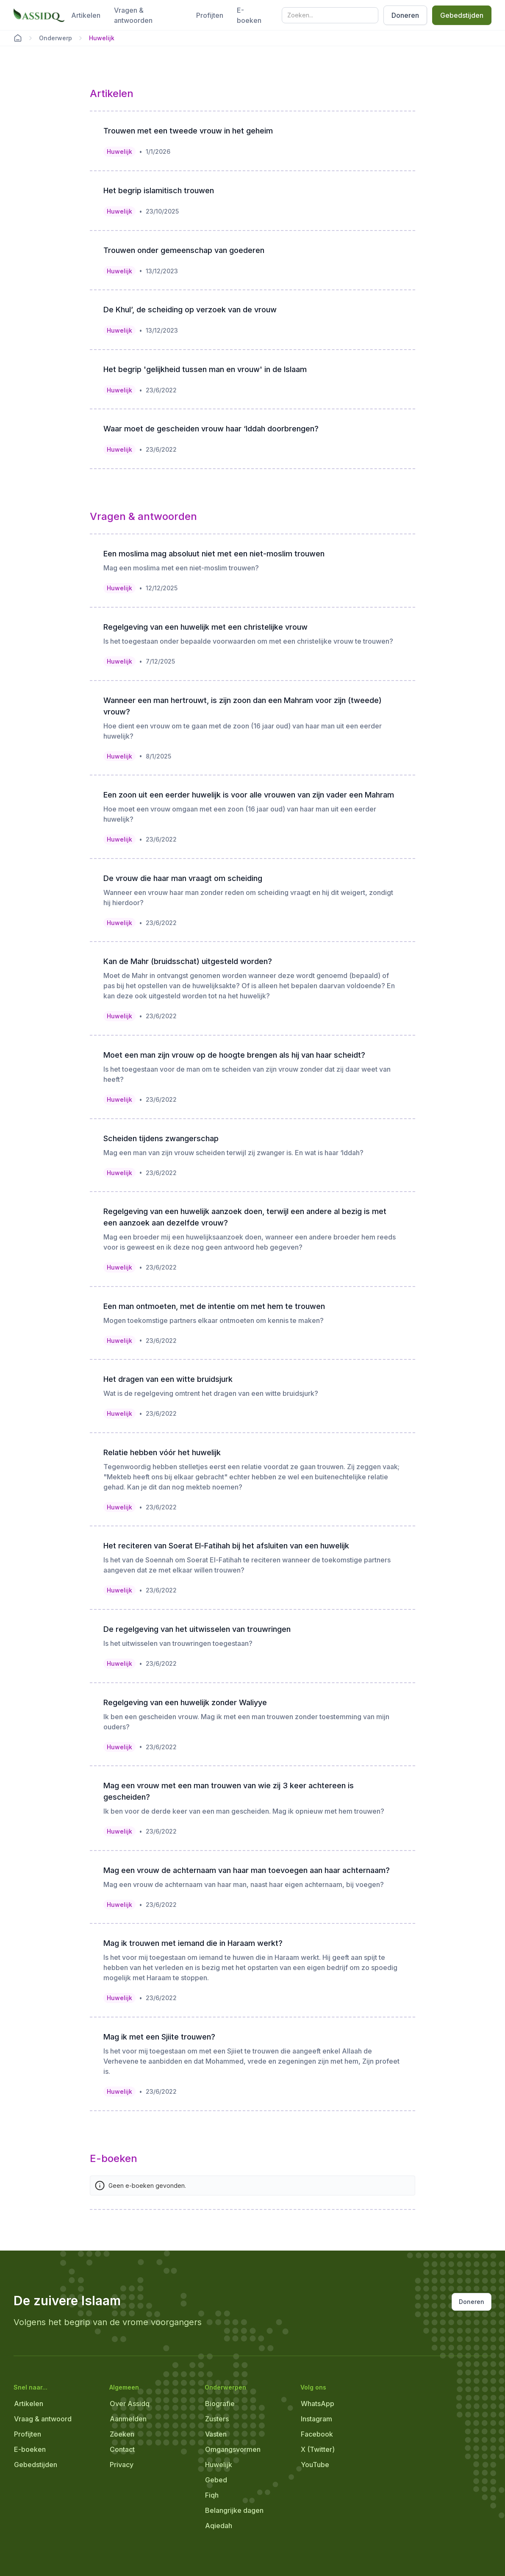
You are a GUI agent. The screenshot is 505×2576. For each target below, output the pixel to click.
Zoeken (122, 2434)
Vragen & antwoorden (133, 15)
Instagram (316, 2419)
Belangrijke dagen (234, 2510)
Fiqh (212, 2495)
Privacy (121, 2464)
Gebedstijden (461, 15)
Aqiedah (218, 2525)
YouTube (315, 2464)
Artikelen (85, 15)
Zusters (217, 2419)
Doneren (405, 15)
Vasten (216, 2434)
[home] (39, 15)
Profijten (209, 15)
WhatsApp (317, 2403)
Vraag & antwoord (43, 2419)
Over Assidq (130, 2403)
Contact (122, 2449)
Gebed (216, 2480)
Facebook (317, 2434)
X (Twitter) (318, 2449)
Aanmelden (128, 2419)
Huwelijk (218, 2464)
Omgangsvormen (233, 2449)
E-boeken (249, 15)
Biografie (220, 2403)
